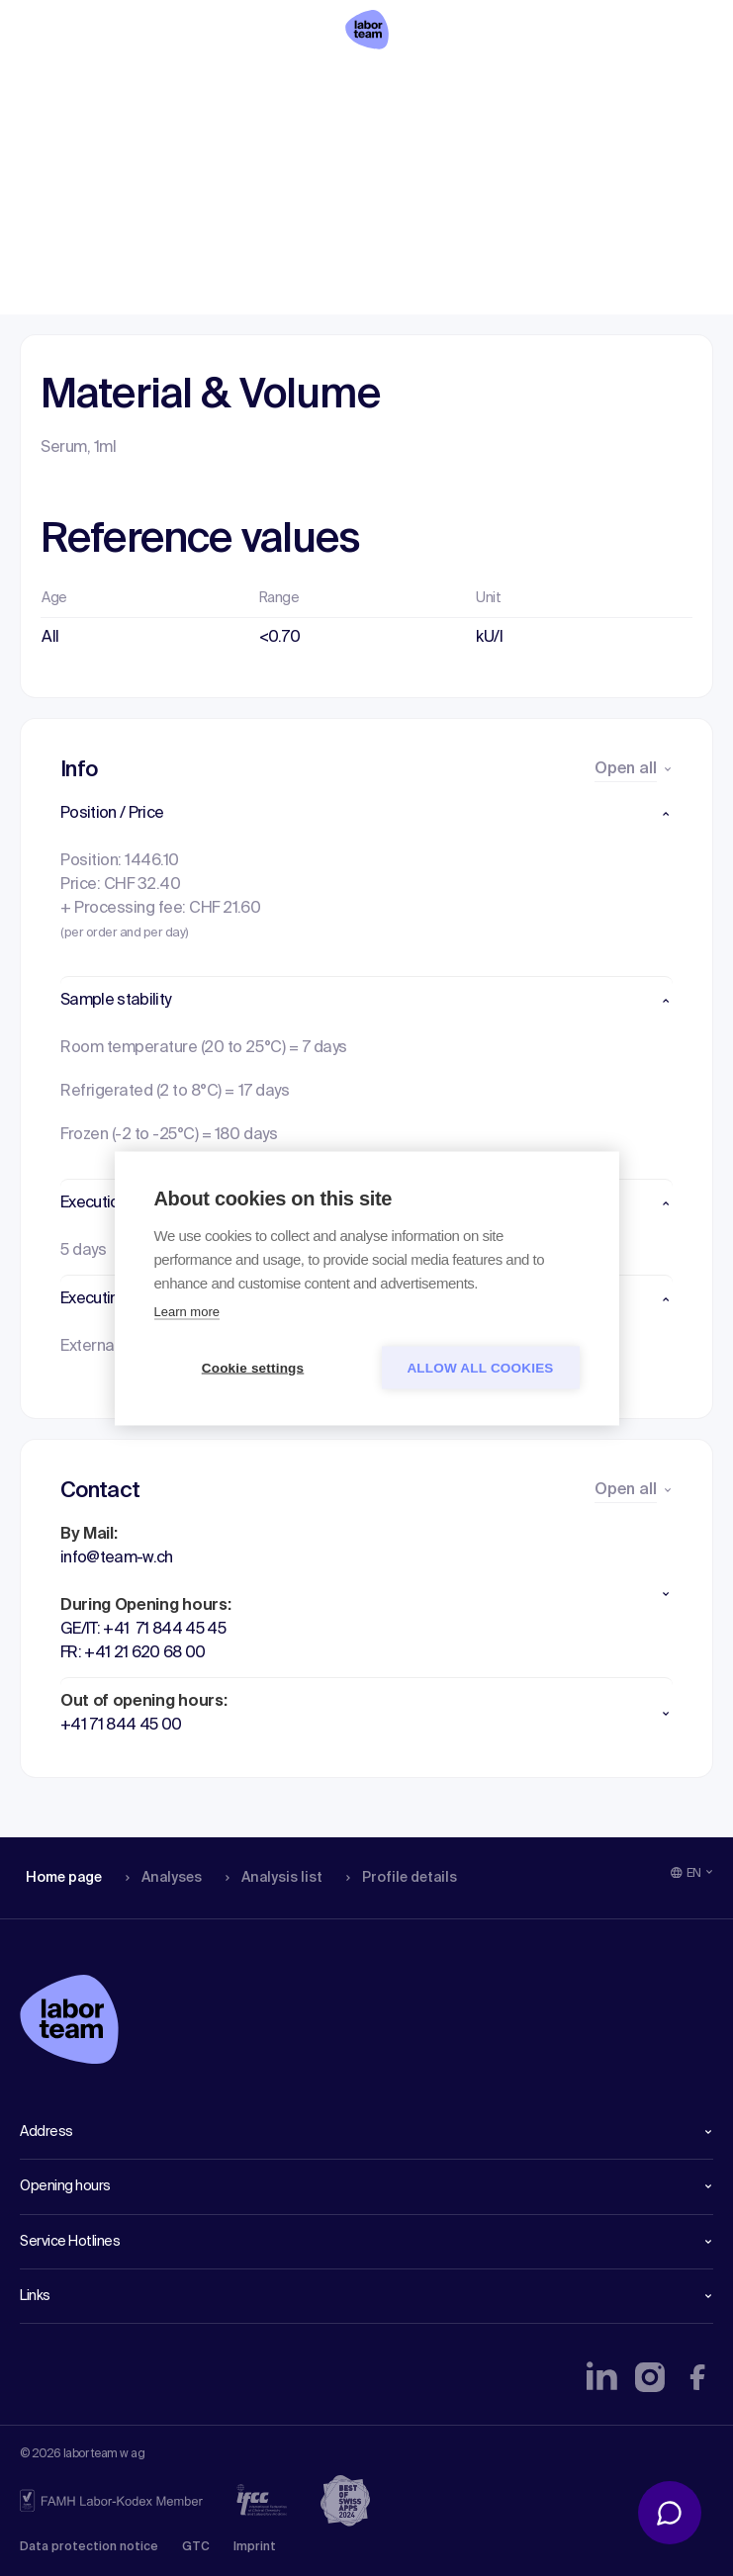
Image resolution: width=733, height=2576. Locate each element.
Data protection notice (89, 2547)
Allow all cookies (480, 1367)
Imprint (254, 2547)
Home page (63, 84)
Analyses (161, 84)
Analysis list (268, 84)
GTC (196, 2547)
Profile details (394, 84)
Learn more (187, 1310)
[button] (366, 814)
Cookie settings (253, 1367)
